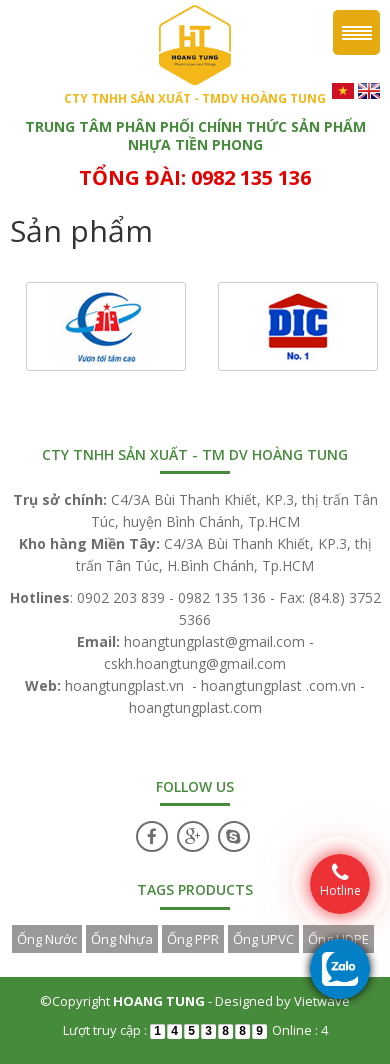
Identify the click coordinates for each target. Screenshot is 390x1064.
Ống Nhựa (122, 939)
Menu (356, 32)
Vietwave (322, 1001)
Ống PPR (193, 939)
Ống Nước (47, 939)
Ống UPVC (263, 939)
